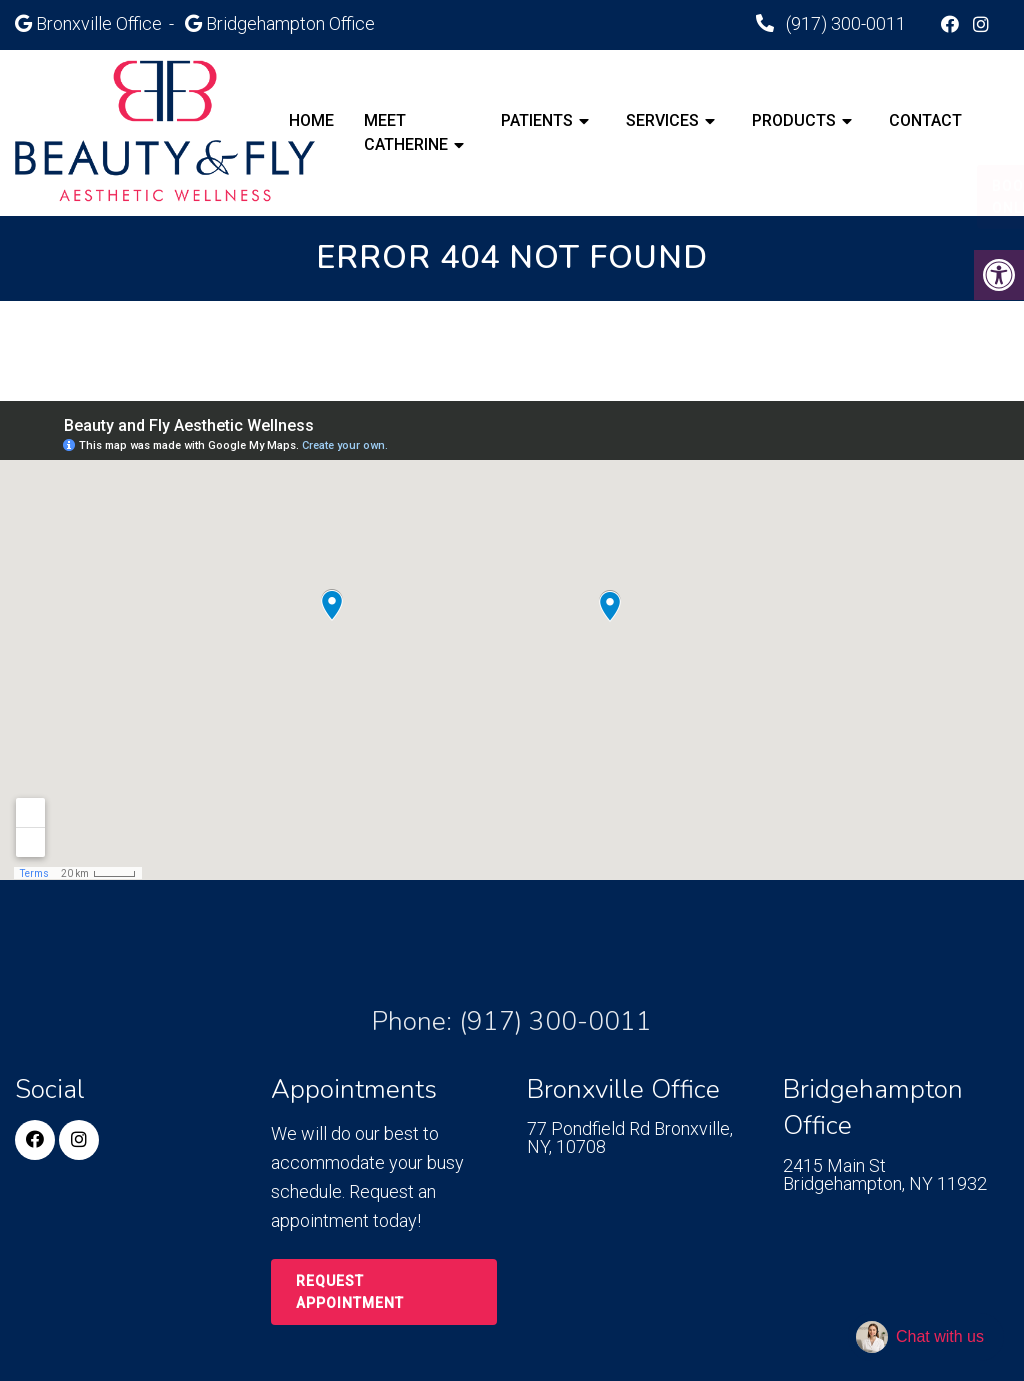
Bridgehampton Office (290, 23)
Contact (925, 120)
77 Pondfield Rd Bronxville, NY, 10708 (630, 1138)
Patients (537, 120)
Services (662, 120)
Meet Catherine (406, 132)
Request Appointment (350, 1292)
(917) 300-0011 (844, 23)
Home (311, 120)
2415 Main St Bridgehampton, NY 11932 (885, 1175)
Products (794, 120)
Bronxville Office (101, 23)
